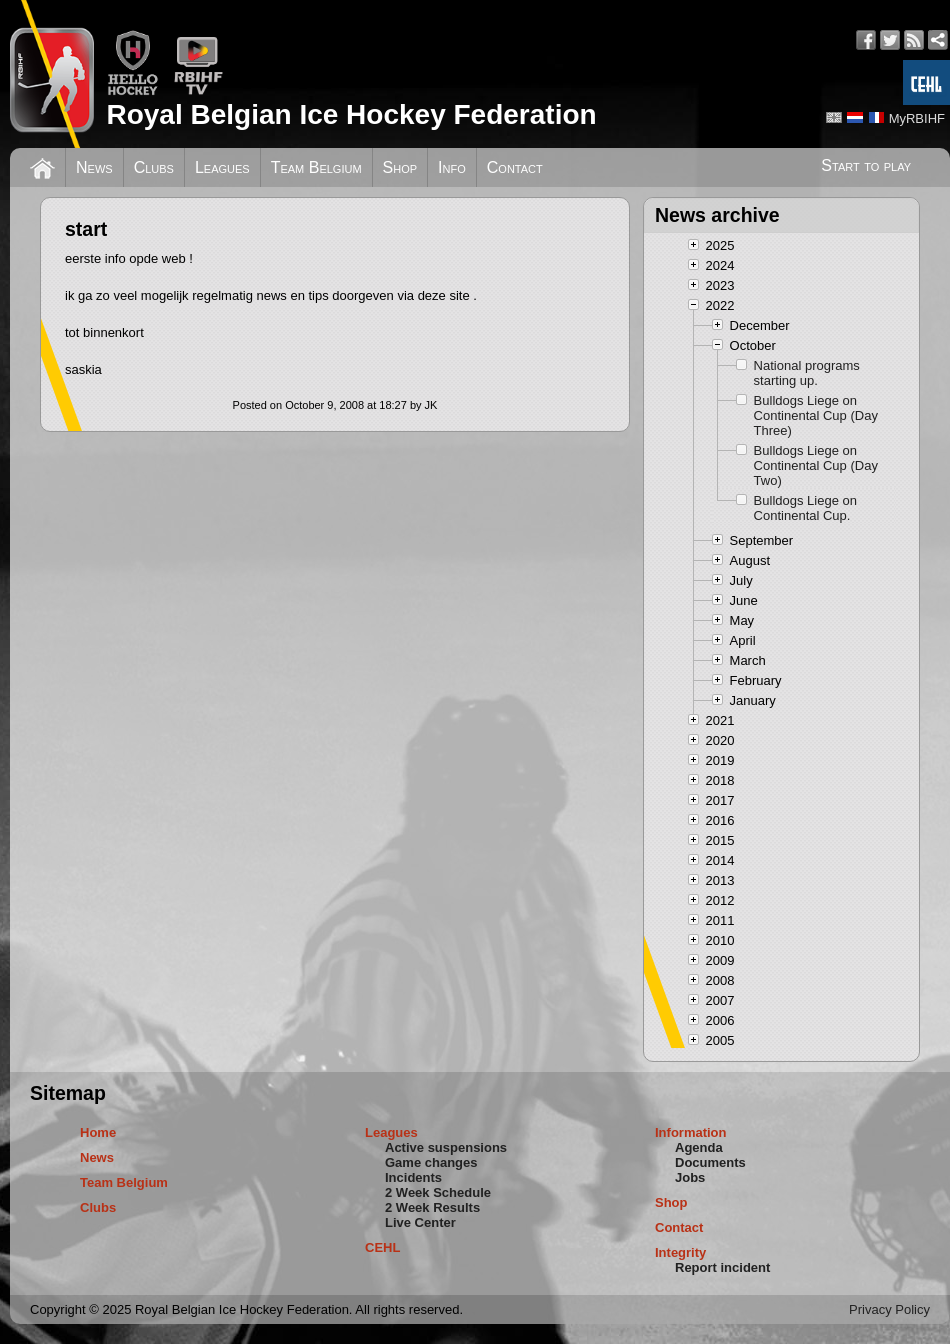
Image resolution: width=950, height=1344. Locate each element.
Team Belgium (316, 167)
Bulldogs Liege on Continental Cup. (805, 508)
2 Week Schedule (438, 1192)
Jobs (690, 1177)
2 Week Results (432, 1207)
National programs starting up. (807, 373)
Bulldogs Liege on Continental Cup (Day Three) (816, 415)
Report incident (722, 1267)
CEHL (382, 1247)
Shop (400, 167)
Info (452, 167)
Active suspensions (446, 1147)
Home (98, 1132)
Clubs (154, 167)
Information (691, 1132)
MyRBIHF (917, 118)
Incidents (413, 1177)
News (94, 167)
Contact (515, 167)
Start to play (866, 165)
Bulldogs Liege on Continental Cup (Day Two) (816, 465)
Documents (710, 1162)
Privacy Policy (889, 1309)
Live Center (420, 1222)
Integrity (680, 1252)
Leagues (222, 167)
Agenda (699, 1147)
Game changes (431, 1162)
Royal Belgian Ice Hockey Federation (351, 114)
